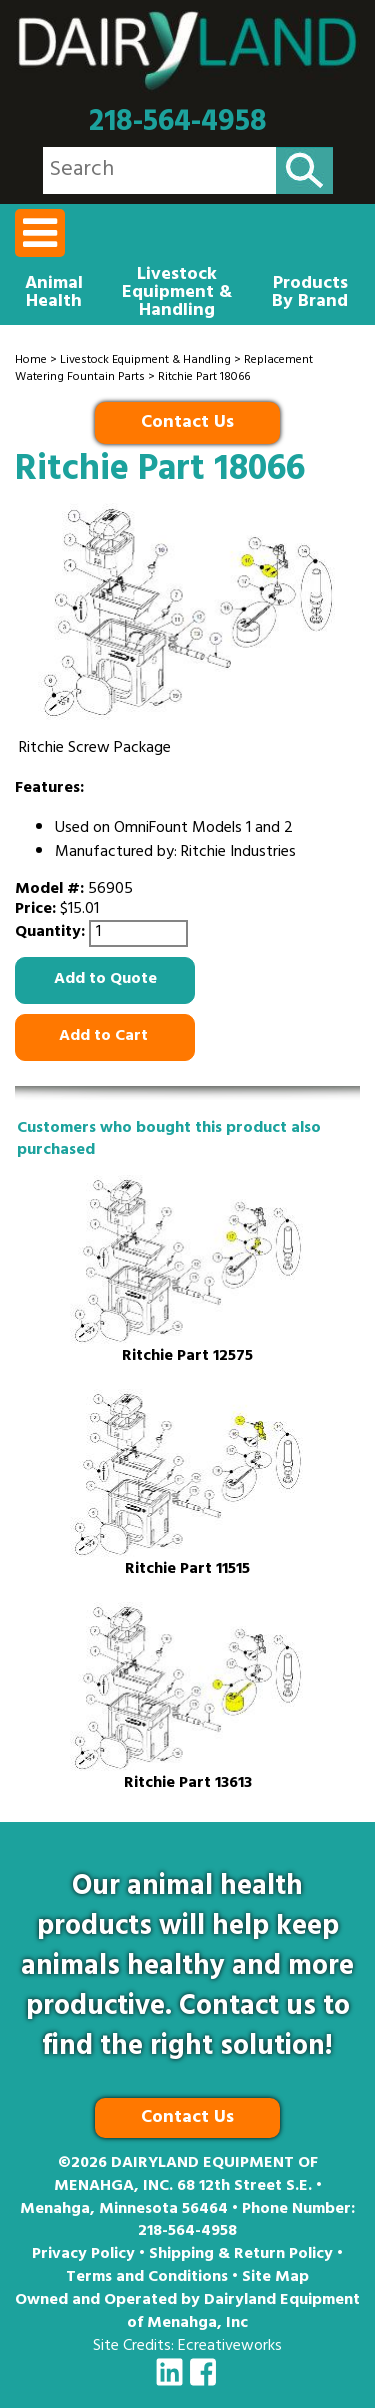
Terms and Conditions (147, 2278)
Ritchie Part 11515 (187, 1570)
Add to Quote (105, 980)
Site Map (275, 2278)
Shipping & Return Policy (241, 2255)
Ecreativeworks (230, 2347)
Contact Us (187, 424)
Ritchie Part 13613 (188, 1784)
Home (31, 361)
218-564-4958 (178, 123)
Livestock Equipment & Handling (177, 293)
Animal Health (54, 294)
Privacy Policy (83, 2255)
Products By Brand (310, 294)
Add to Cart (105, 1037)
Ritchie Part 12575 (187, 1357)
